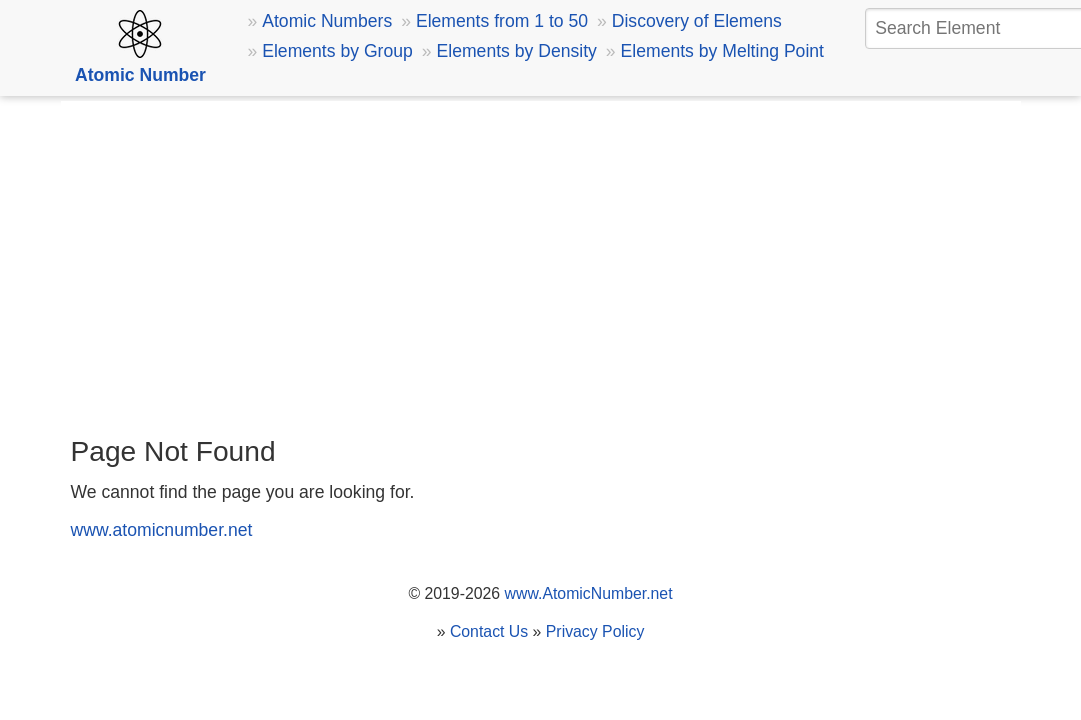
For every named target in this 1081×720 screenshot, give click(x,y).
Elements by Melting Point (722, 51)
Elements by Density (517, 51)
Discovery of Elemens (697, 21)
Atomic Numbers (327, 21)
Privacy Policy (595, 631)
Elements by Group (337, 51)
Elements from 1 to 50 (502, 21)
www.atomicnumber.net (162, 530)
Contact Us (489, 631)
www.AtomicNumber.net (589, 593)
